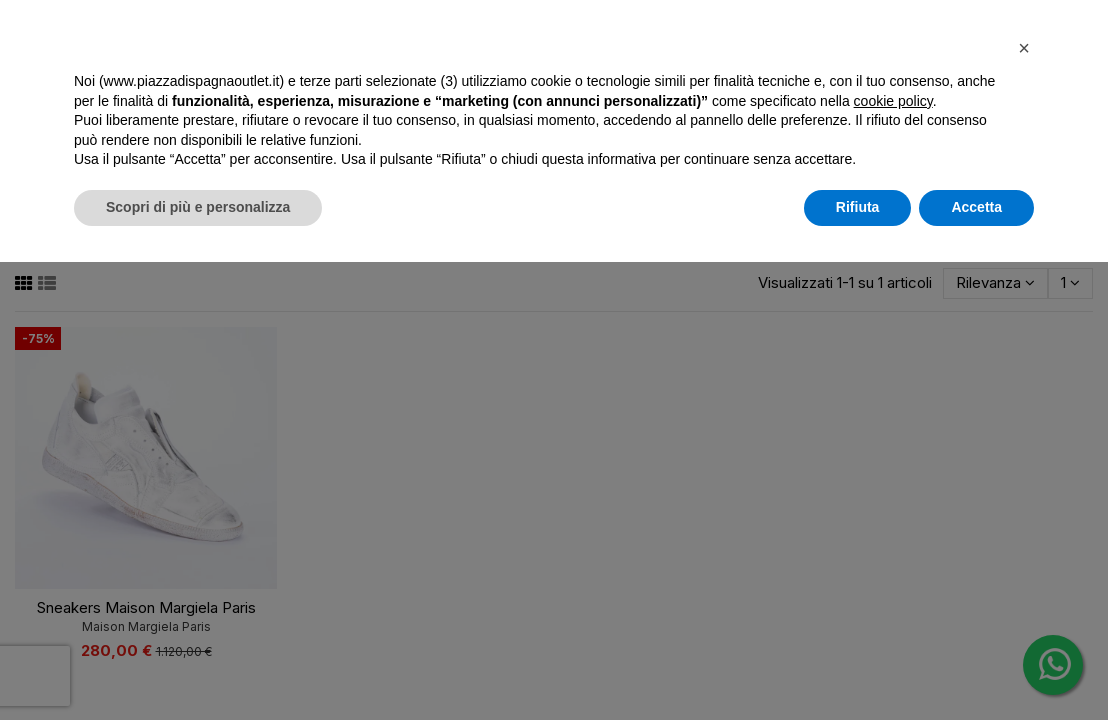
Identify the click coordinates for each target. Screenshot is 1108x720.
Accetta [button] (976, 207)
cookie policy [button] (893, 101)
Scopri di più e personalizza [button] (198, 207)
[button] (1024, 48)
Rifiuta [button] (858, 207)
